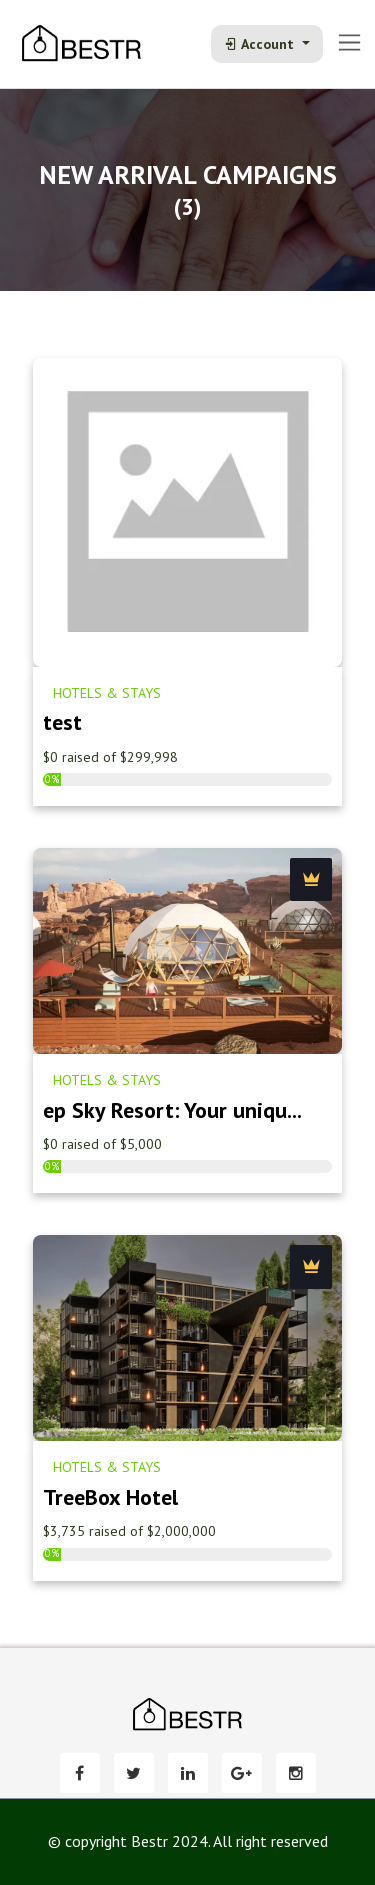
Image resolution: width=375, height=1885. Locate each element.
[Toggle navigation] (349, 42)
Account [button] (261, 44)
